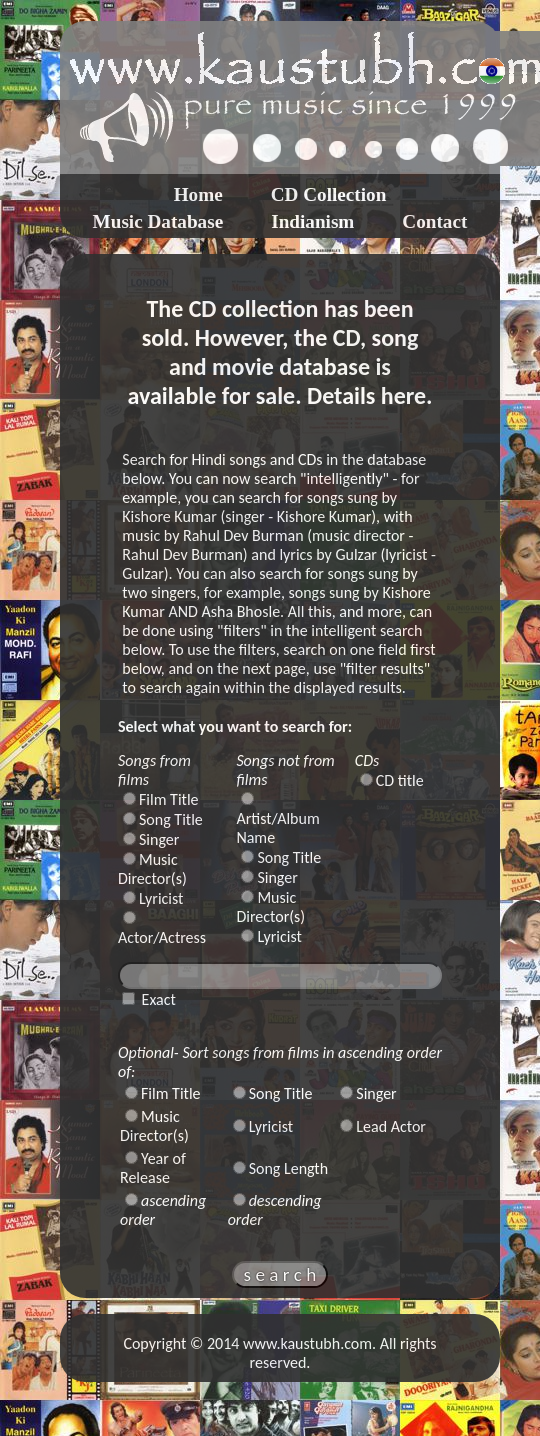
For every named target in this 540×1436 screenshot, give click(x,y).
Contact (434, 221)
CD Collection (329, 194)
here (403, 395)
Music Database (158, 221)
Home (198, 194)
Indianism (312, 221)
